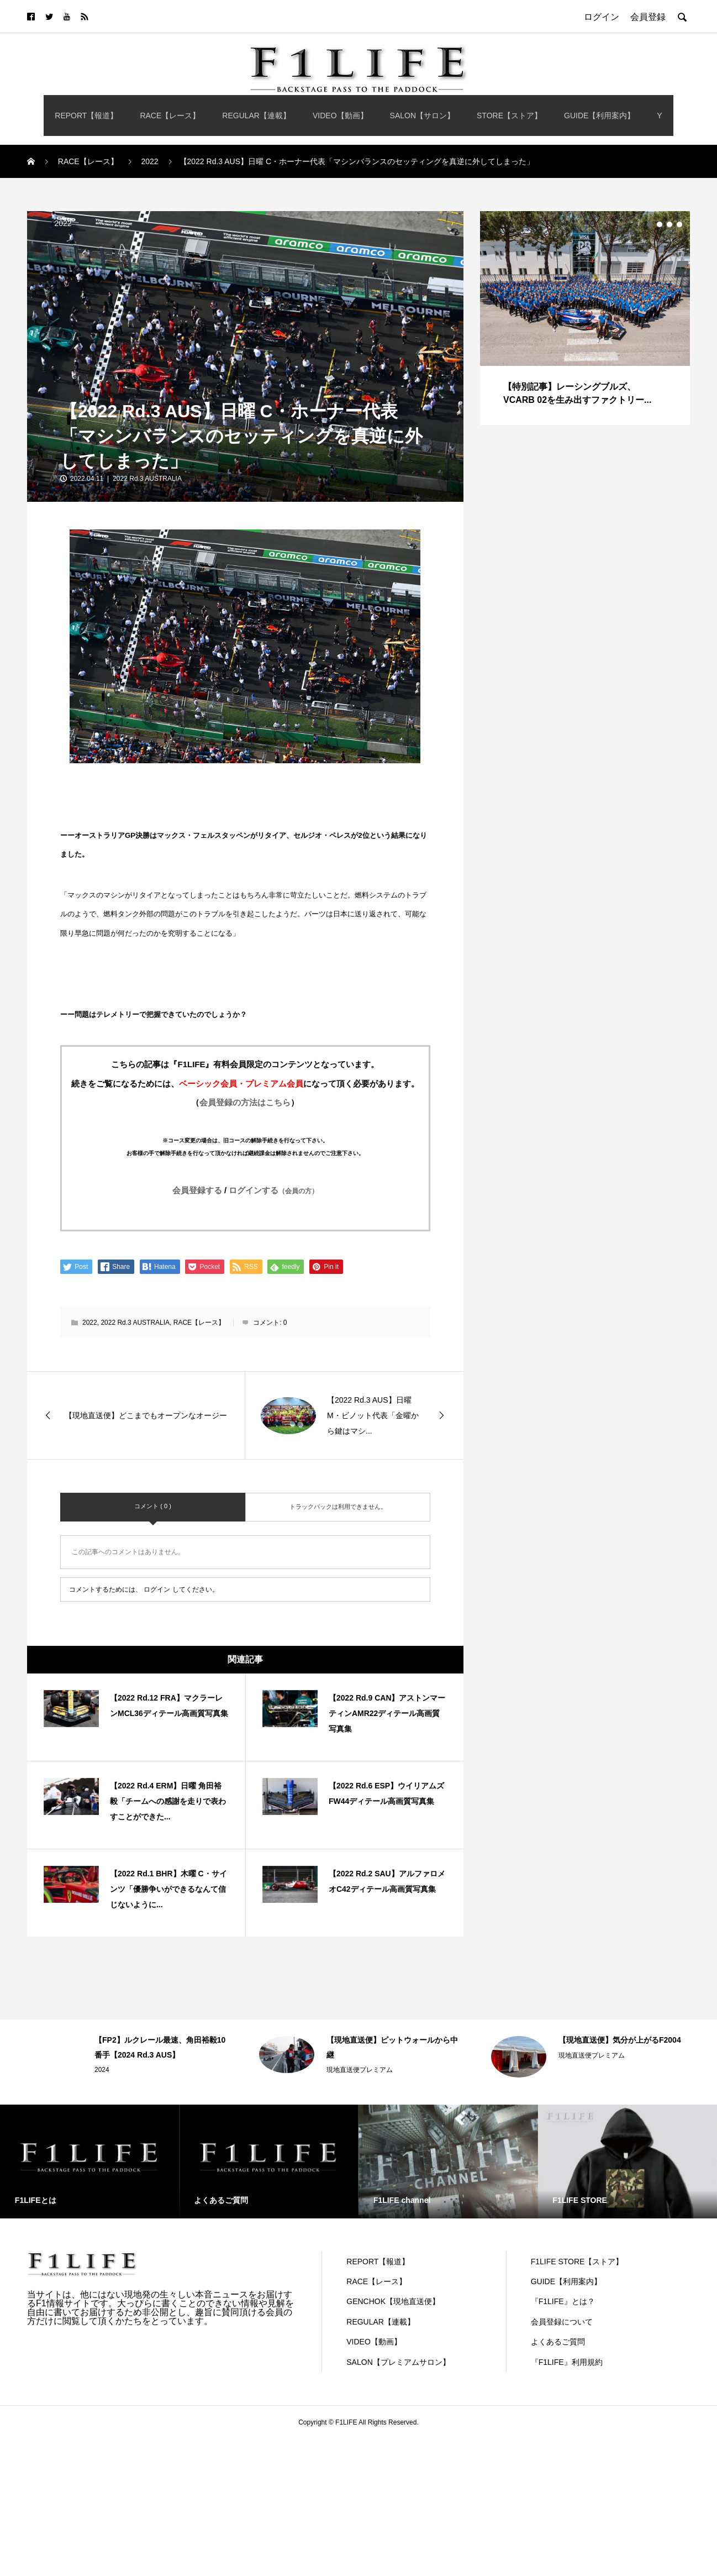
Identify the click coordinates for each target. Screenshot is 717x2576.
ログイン (157, 1589)
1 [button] (649, 224)
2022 (62, 223)
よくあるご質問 (558, 2341)
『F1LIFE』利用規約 (567, 2362)
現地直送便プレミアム (359, 2069)
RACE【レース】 (170, 115)
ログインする (273, 1190)
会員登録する (197, 1190)
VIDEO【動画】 (340, 115)
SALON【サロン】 (422, 115)
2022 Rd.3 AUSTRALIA (147, 478)
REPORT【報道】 (86, 115)
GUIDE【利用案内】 (599, 115)
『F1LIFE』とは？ (563, 2301)
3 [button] (669, 224)
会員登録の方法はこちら (245, 1102)
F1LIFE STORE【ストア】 (577, 2261)
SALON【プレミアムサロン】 (398, 2362)
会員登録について (562, 2321)
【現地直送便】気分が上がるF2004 (619, 2039)
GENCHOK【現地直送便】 (393, 2301)
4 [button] (679, 224)
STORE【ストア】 (509, 115)
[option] (585, 318)
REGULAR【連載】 (256, 115)
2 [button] (659, 224)
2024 (101, 2069)
